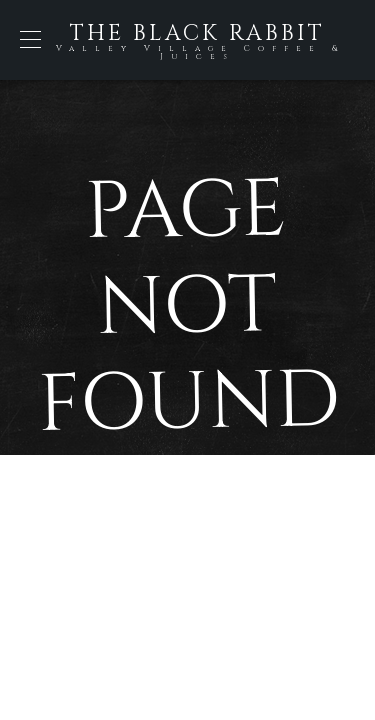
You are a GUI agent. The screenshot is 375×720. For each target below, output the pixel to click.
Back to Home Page (188, 534)
